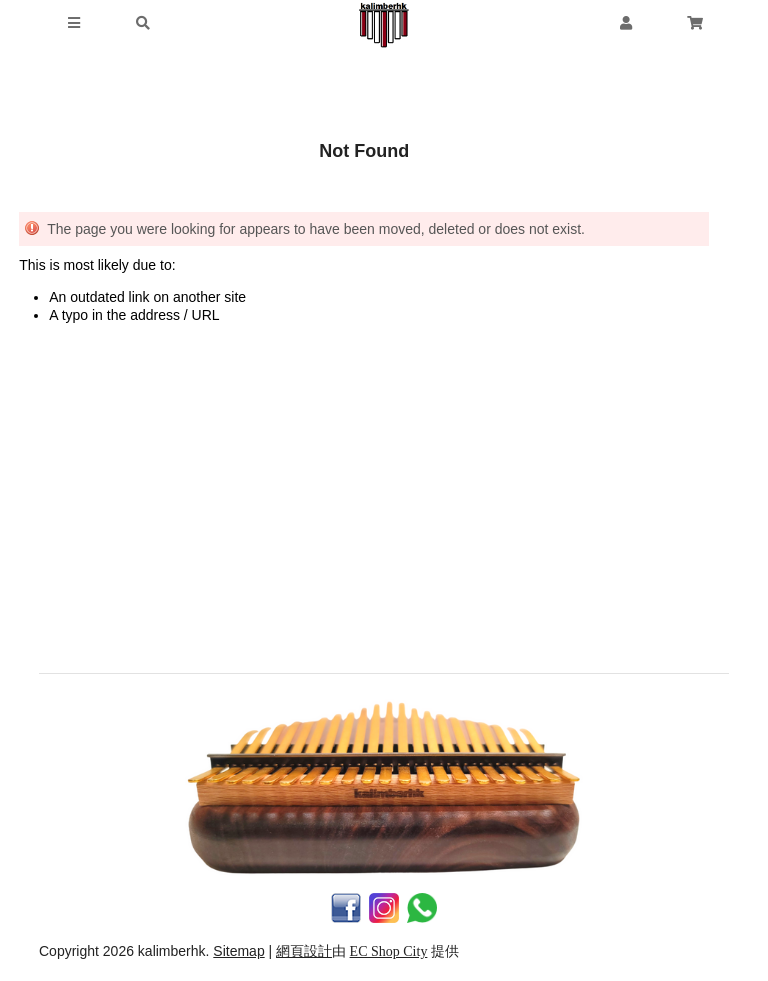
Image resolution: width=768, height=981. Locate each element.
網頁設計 (304, 951)
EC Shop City (389, 951)
